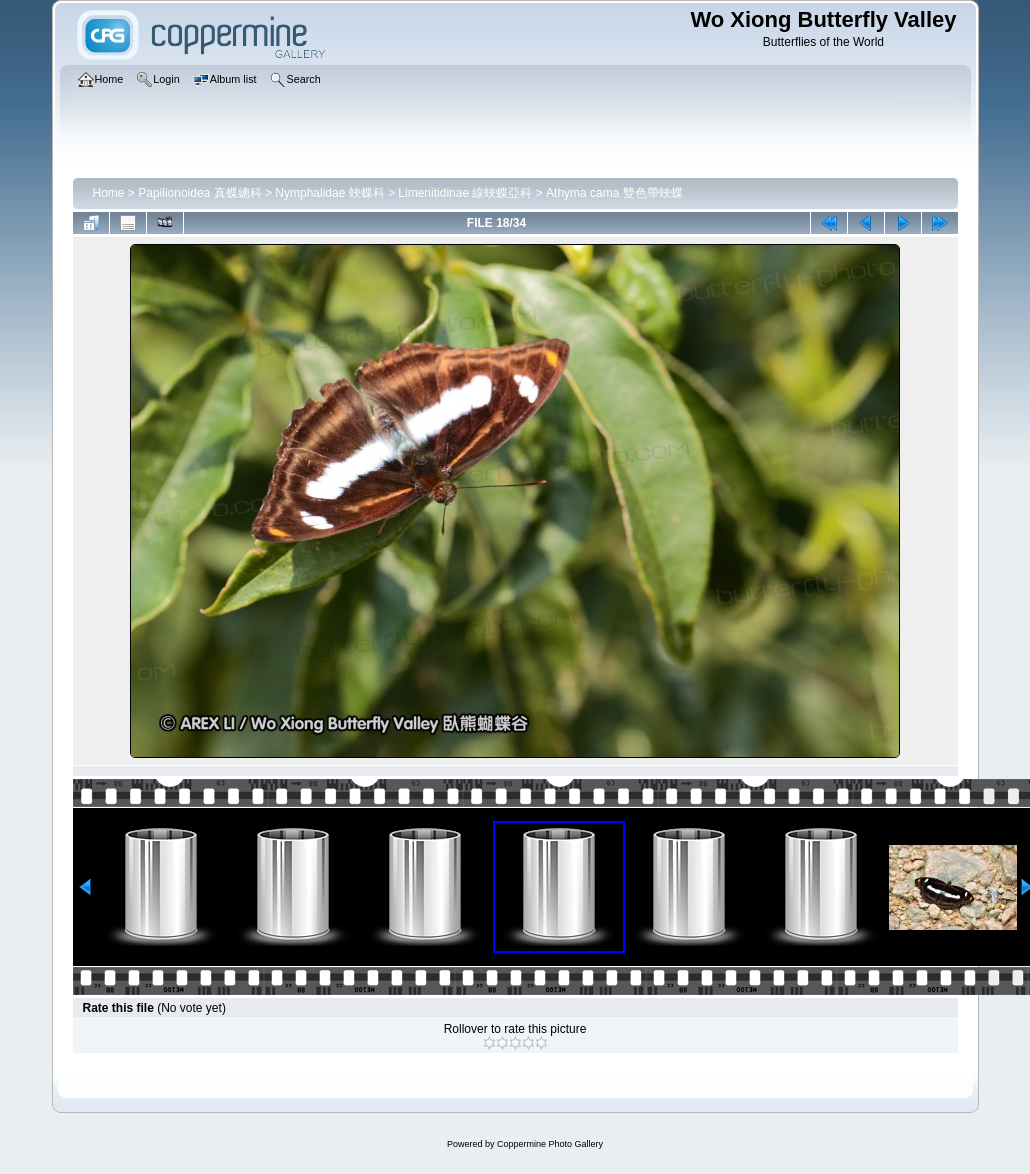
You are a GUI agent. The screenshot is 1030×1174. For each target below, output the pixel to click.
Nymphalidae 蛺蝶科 (329, 193)
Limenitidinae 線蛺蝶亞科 (465, 193)
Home (109, 193)
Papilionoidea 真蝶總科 (199, 193)
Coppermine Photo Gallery (550, 1144)
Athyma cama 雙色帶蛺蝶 (614, 193)
